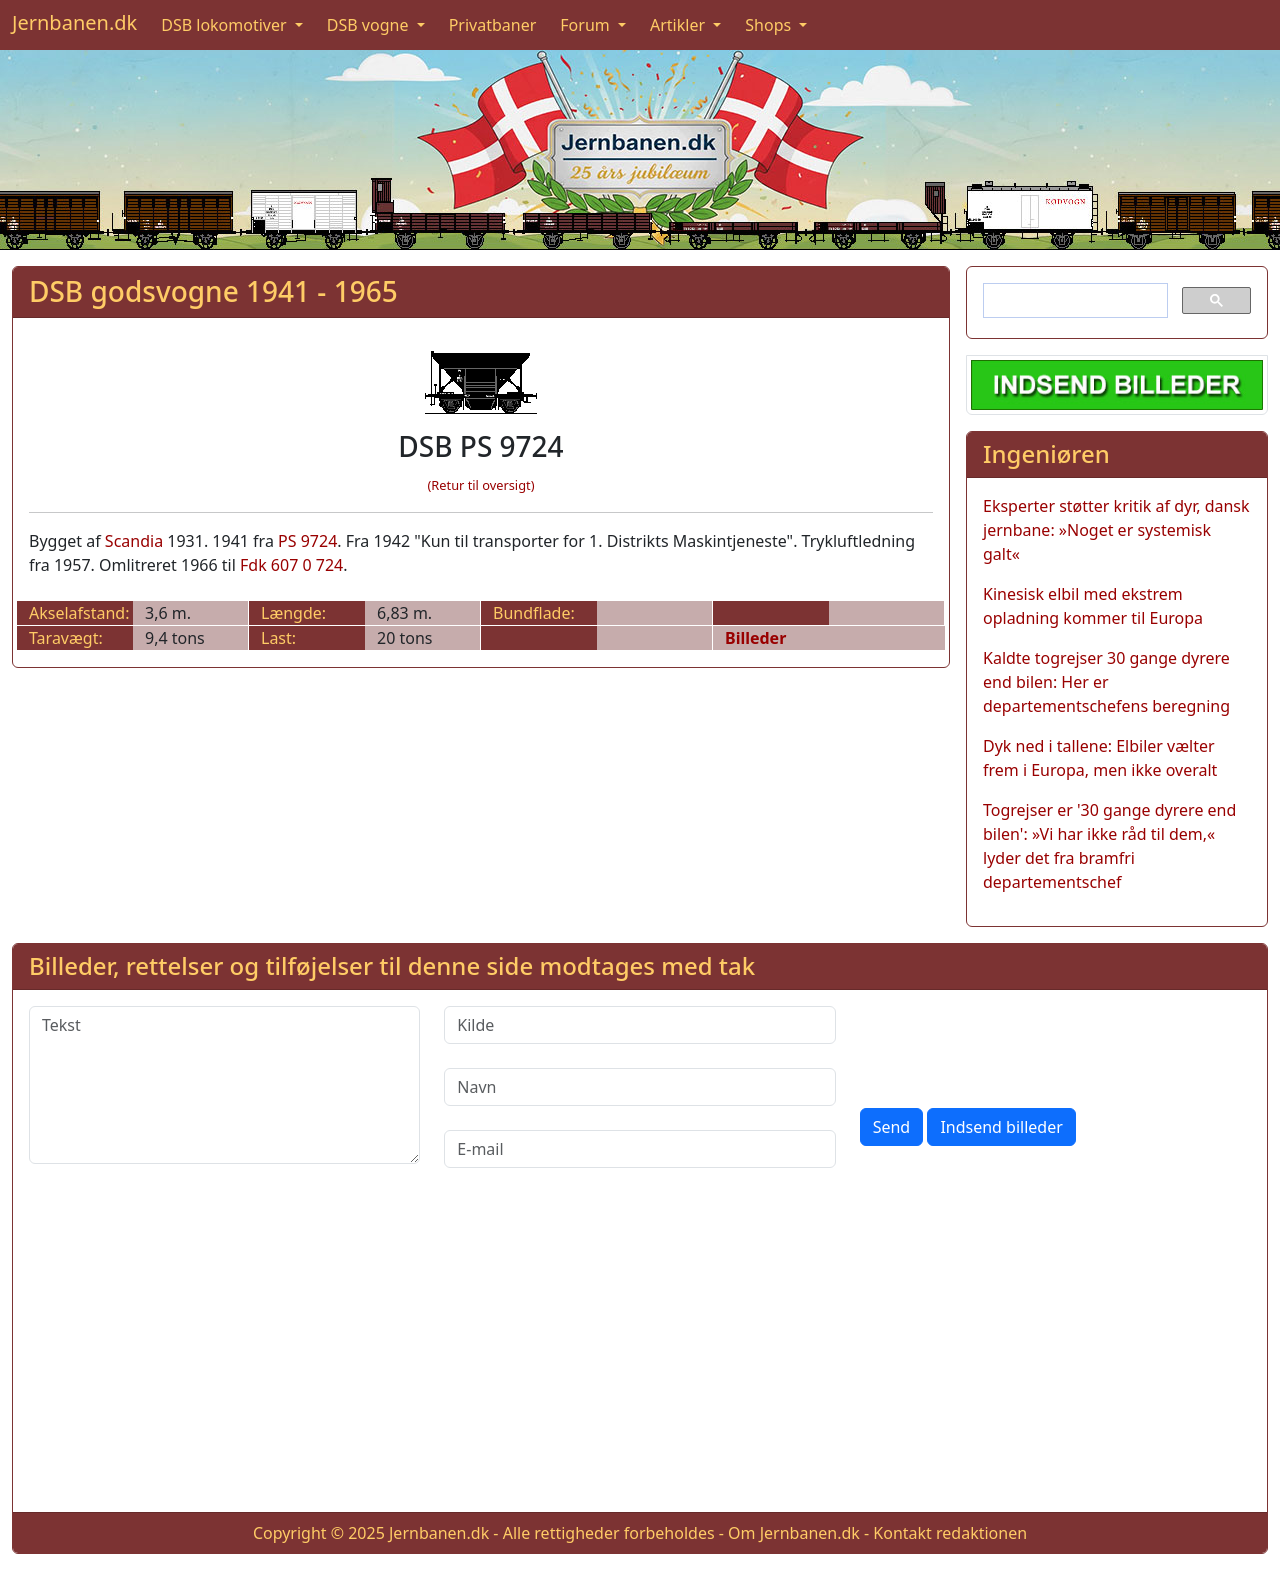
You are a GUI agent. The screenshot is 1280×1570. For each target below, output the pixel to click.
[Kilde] (639, 1025)
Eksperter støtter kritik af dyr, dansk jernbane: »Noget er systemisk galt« (1116, 530)
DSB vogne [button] (370, 25)
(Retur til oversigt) (481, 485)
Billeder (755, 638)
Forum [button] (587, 25)
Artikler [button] (679, 25)
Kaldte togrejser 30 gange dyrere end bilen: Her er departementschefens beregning (1106, 682)
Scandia (134, 541)
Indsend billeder (1001, 1127)
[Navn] (639, 1087)
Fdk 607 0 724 (291, 565)
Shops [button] (770, 25)
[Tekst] (224, 1085)
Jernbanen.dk (74, 22)
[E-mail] (639, 1149)
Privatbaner (493, 25)
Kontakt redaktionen (950, 1533)
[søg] (1073, 301)
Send (892, 1127)
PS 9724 (307, 541)
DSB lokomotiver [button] (226, 25)
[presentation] (1012, 1045)
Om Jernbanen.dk (794, 1533)
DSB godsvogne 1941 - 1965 (213, 291)
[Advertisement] (640, 1356)
